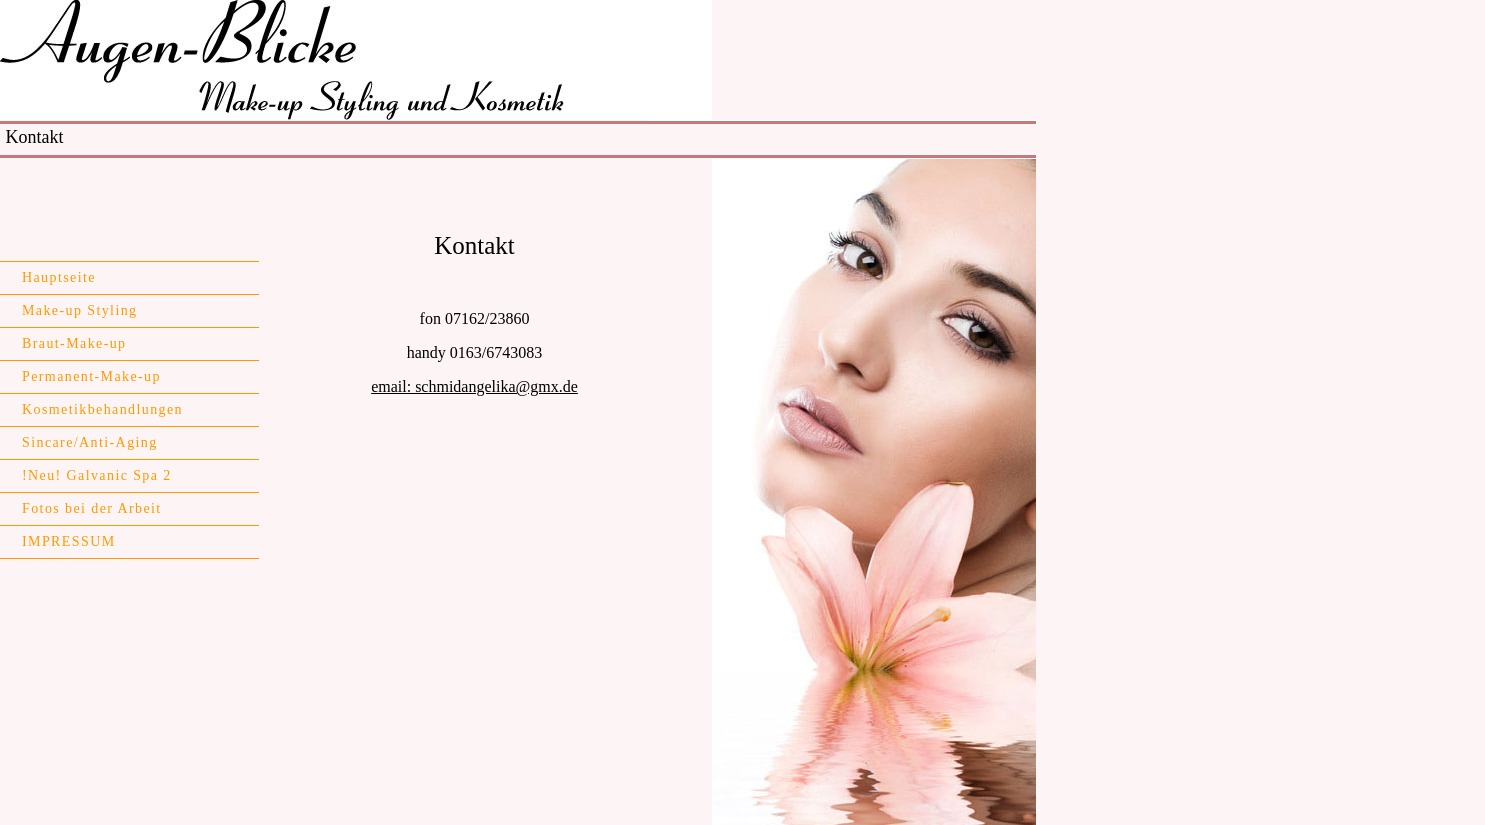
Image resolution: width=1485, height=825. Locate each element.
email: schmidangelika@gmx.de (474, 386)
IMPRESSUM (69, 541)
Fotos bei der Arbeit (92, 508)
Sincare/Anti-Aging (90, 442)
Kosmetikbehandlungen (102, 409)
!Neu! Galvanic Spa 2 (97, 475)
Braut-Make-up (74, 343)
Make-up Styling (80, 310)
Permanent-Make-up (91, 376)
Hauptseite (59, 277)
